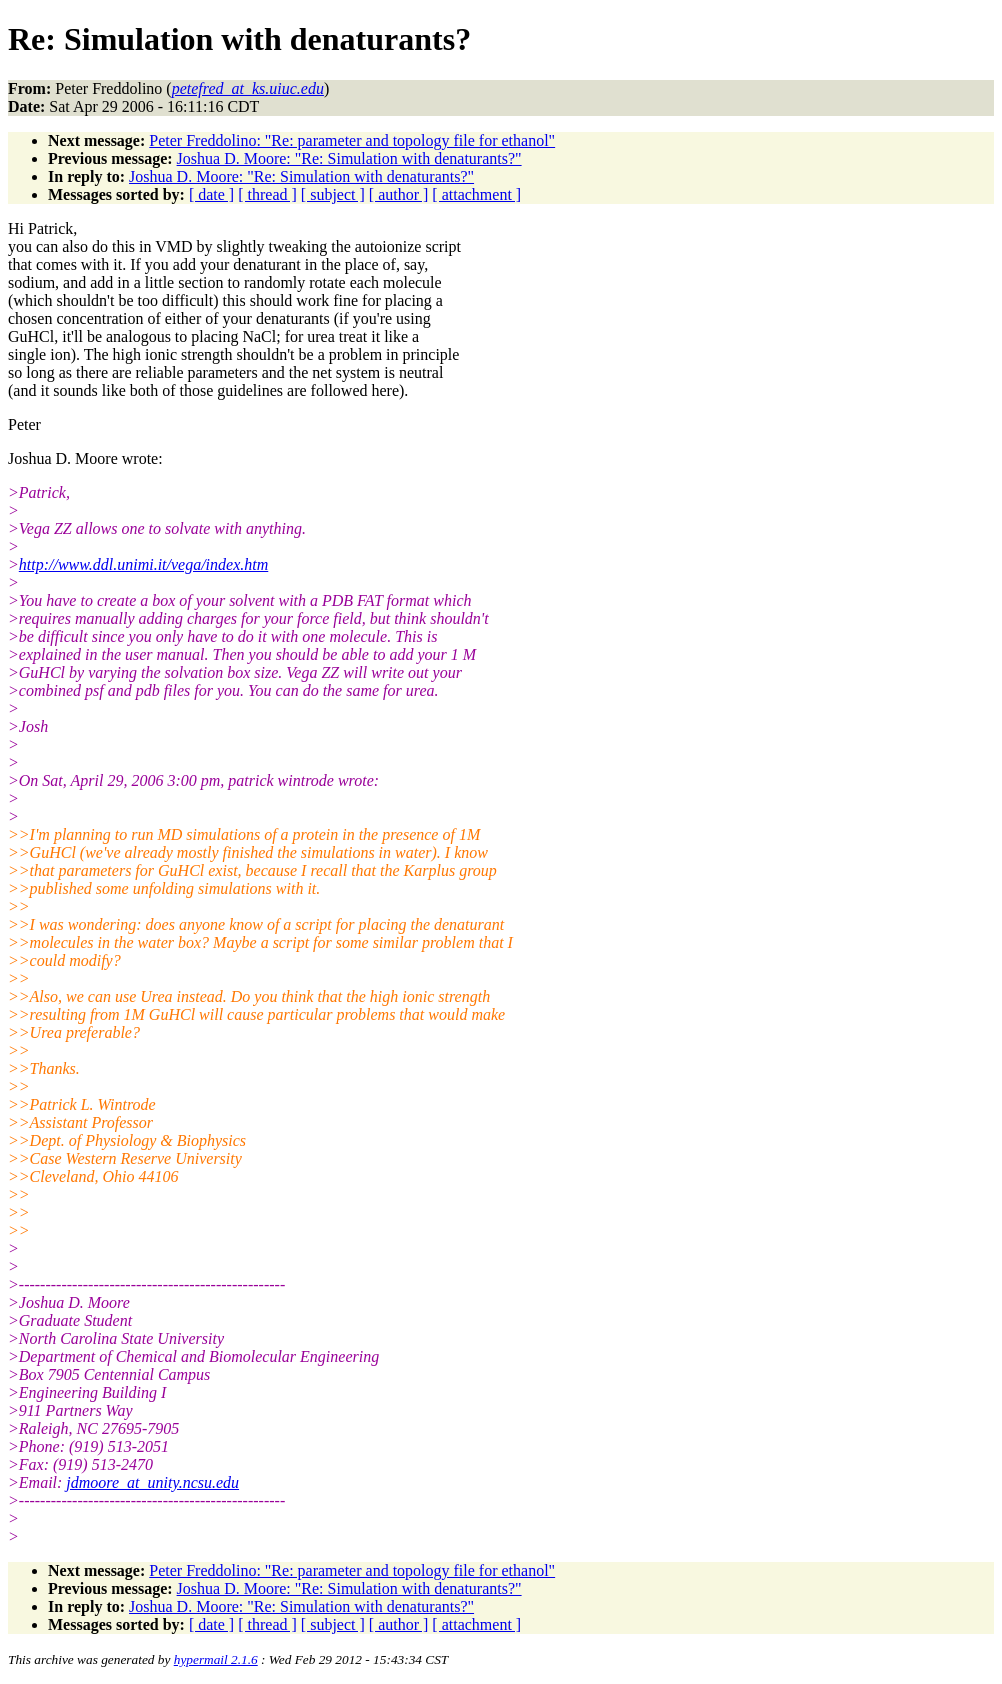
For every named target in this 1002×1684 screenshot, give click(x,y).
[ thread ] (267, 194)
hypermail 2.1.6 (216, 1659)
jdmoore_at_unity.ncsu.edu (152, 1482)
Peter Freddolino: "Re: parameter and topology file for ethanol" (352, 140)
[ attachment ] (476, 194)
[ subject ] (333, 194)
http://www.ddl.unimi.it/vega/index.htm (143, 564)
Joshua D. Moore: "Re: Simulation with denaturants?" (349, 158)
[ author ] (399, 194)
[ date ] (211, 194)
